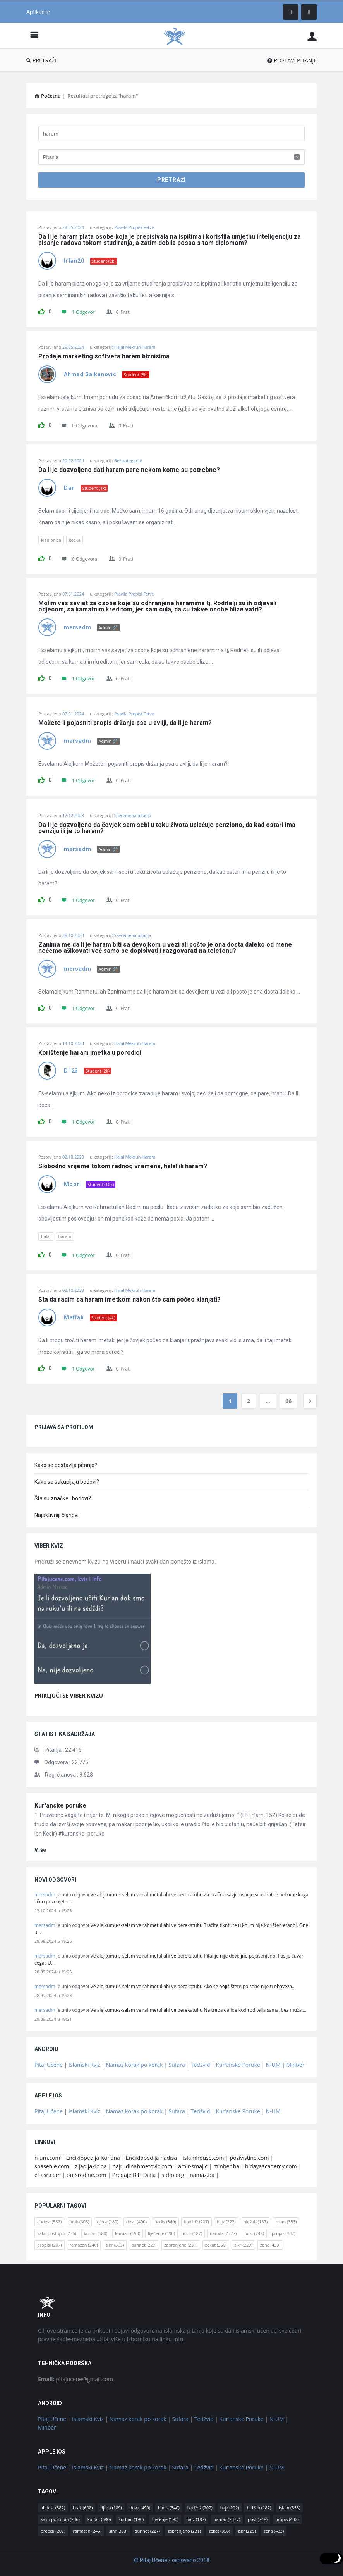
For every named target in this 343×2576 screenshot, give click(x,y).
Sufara (177, 2064)
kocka (75, 540)
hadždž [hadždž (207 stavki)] (196, 2222)
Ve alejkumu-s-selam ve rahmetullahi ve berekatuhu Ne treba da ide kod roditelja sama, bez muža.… (199, 2010)
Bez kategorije (128, 460)
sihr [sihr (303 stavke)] (115, 2245)
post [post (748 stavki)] (254, 2233)
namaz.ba (202, 2174)
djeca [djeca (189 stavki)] (107, 2222)
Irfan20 (74, 261)
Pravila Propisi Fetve (134, 227)
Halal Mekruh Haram (134, 347)
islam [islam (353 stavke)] (286, 2222)
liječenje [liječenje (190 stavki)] (161, 2233)
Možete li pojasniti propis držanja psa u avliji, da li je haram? (125, 723)
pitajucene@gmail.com (75, 2379)
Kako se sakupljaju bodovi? (66, 1482)
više (40, 1850)
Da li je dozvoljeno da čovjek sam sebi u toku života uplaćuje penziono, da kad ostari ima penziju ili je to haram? (167, 828)
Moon (72, 1184)
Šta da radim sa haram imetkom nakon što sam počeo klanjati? (129, 1300)
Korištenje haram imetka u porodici (89, 1053)
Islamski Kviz (84, 2064)
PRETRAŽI (41, 60)
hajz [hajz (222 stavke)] (226, 2222)
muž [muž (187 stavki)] (192, 2233)
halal (46, 1236)
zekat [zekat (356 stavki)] (215, 2245)
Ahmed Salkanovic (90, 374)
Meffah (74, 1317)
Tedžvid (200, 2064)
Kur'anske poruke (60, 1805)
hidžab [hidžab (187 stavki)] (256, 2222)
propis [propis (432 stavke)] (283, 2233)
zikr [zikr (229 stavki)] (243, 2245)
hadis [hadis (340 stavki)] (165, 2222)
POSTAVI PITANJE (292, 60)
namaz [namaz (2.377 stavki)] (223, 2233)
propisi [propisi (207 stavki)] (49, 2245)
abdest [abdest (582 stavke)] (49, 2222)
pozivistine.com (249, 2157)
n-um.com (47, 2157)
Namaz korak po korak (134, 2064)
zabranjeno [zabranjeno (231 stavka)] (180, 2245)
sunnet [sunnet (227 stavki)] (144, 2245)
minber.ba (226, 2166)
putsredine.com (86, 2174)
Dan (69, 488)
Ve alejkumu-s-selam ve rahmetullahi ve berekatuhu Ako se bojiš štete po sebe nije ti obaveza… (193, 1986)
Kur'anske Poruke (238, 2064)
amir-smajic (193, 2166)
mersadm (77, 627)
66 (288, 1401)
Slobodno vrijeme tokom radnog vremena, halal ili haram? (122, 1166)
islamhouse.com (203, 2157)
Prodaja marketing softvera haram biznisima (104, 356)
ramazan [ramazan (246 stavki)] (84, 2245)
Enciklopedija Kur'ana (93, 2157)
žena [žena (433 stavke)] (270, 2245)
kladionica (51, 540)
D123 (71, 1071)
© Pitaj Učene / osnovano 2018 (171, 2560)
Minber (295, 2064)
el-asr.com (47, 2174)
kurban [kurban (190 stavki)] (127, 2233)
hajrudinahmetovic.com (143, 2166)
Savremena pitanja (132, 815)
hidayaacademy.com (271, 2166)
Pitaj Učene (48, 2064)
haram (65, 1236)
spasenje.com (51, 2166)
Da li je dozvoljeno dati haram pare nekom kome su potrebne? (129, 470)
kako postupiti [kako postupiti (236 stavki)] (56, 2233)
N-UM (273, 2064)
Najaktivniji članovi (56, 1515)
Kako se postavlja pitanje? (65, 1465)
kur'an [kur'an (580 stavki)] (96, 2233)
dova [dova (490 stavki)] (136, 2222)
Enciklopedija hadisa (151, 2157)
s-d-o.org (172, 2174)
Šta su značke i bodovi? (62, 1498)
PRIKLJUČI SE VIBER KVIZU (68, 1695)
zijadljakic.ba (90, 2166)
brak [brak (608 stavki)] (79, 2222)
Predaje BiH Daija (134, 2174)
